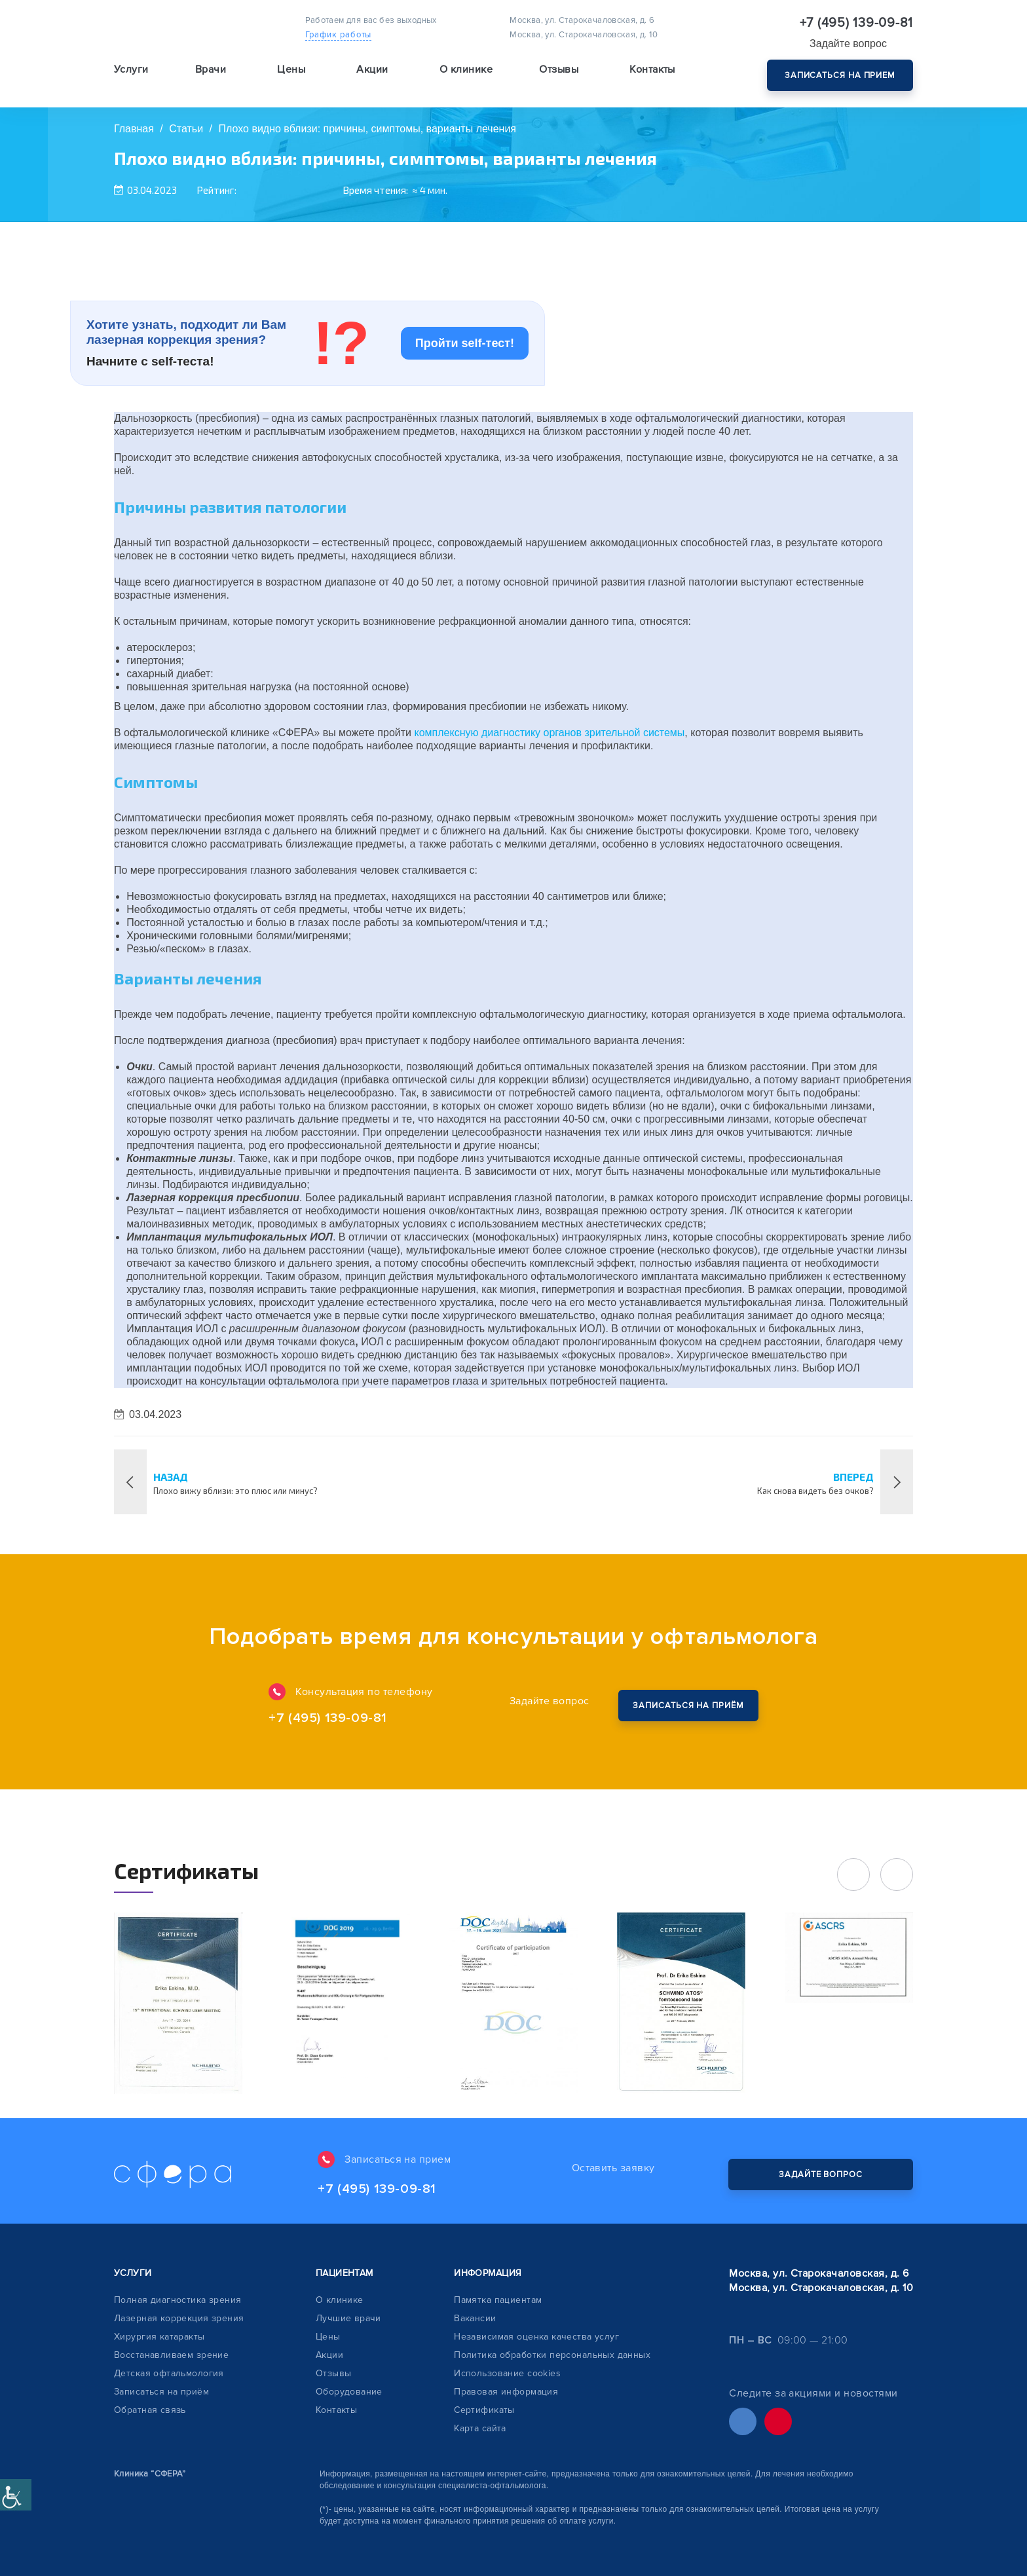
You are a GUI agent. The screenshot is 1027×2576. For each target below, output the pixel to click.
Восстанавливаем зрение (171, 2355)
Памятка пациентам (498, 2299)
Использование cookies (507, 2373)
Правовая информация (506, 2391)
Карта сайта (480, 2428)
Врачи (210, 69)
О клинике (340, 2299)
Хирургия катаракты (159, 2336)
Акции (372, 69)
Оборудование (349, 2391)
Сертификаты (484, 2410)
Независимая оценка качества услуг (536, 2336)
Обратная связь (150, 2410)
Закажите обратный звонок (688, 1705)
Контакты (652, 69)
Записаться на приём (161, 2391)
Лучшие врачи (348, 2318)
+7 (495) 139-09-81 (857, 23)
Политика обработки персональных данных (552, 2355)
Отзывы (558, 69)
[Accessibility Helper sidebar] (15, 2495)
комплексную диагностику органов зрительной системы (549, 732)
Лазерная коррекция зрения (179, 2318)
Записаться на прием (840, 75)
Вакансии (475, 2318)
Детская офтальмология (169, 2373)
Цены (291, 69)
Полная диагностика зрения (178, 2299)
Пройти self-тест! (464, 343)
